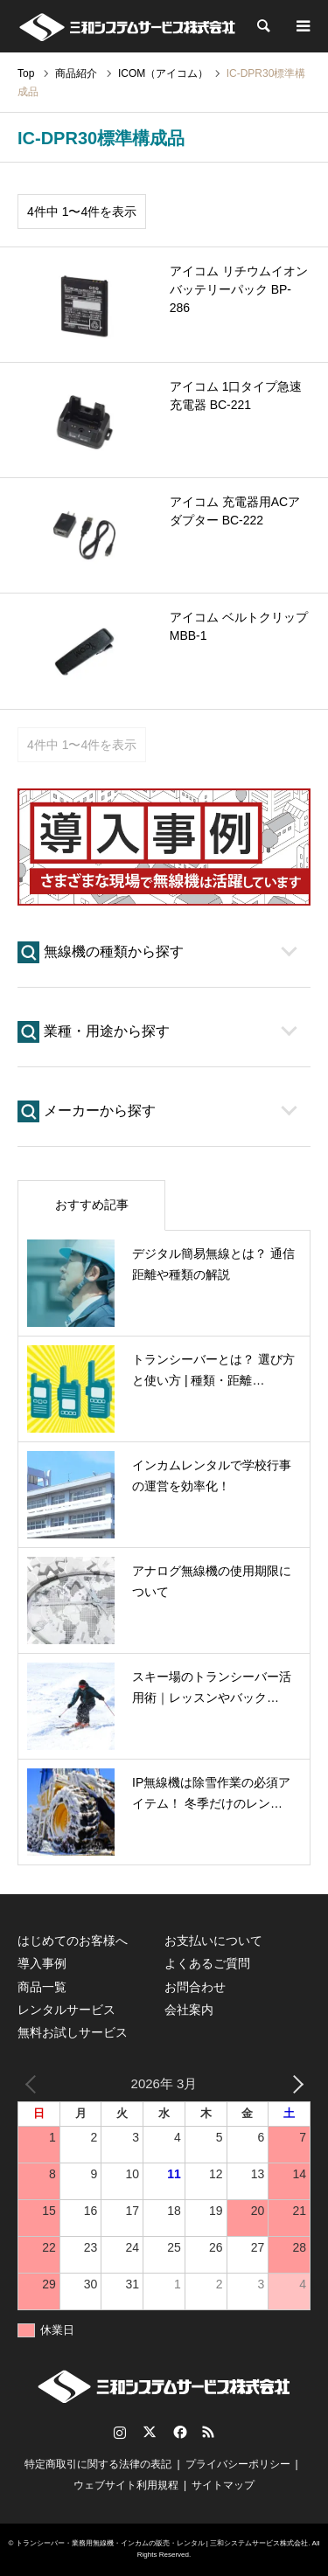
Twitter (149, 2432)
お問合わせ (195, 1987)
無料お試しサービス (72, 2032)
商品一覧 (41, 1987)
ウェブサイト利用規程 (125, 2485)
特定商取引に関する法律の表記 (97, 2464)
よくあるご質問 (207, 1963)
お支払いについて (213, 1941)
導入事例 (41, 1963)
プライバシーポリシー (237, 2464)
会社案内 (188, 2010)
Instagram (120, 2432)
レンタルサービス (66, 2010)
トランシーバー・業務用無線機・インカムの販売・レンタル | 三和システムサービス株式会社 (162, 2543)
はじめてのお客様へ (72, 1941)
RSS (208, 2432)
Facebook (178, 2432)
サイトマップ (223, 2485)
